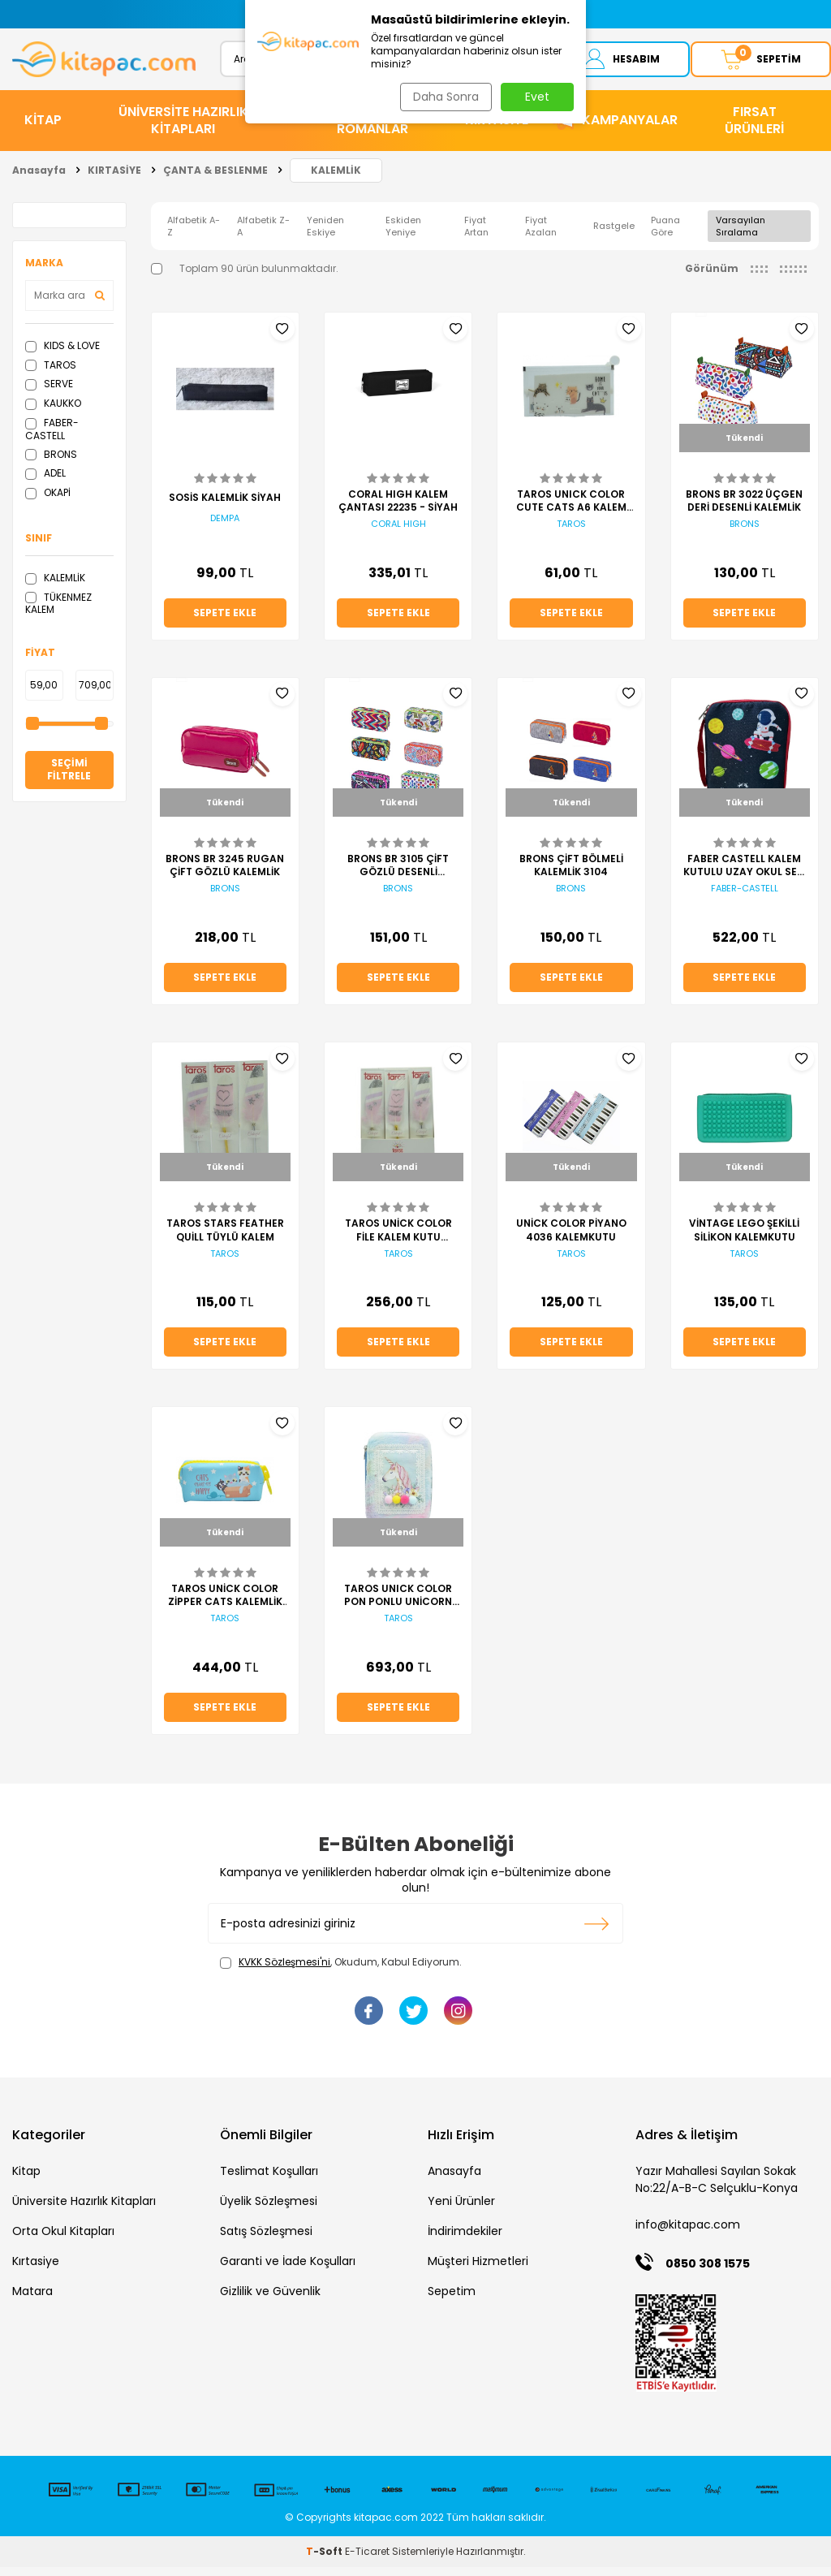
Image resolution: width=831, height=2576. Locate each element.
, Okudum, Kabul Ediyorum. (341, 1971)
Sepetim (452, 2300)
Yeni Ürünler (461, 2210)
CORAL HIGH (398, 533)
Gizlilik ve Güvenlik (270, 2300)
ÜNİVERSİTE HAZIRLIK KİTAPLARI (183, 129)
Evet (537, 96)
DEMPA (224, 527)
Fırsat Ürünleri (754, 129)
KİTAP (43, 129)
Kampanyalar (630, 129)
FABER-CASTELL (52, 438)
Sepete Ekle (224, 621)
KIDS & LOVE (62, 354)
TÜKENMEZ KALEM (58, 612)
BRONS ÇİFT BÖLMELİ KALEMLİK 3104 (571, 874)
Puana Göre (665, 235)
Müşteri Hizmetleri (478, 2270)
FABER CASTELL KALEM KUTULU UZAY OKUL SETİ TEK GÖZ (744, 874)
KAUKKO (53, 412)
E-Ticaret (367, 2560)
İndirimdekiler (465, 2240)
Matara (32, 2300)
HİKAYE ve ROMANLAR (372, 129)
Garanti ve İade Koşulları (287, 2270)
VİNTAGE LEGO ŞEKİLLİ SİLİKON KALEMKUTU (744, 1240)
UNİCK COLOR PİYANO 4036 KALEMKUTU (571, 1240)
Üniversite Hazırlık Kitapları (84, 2210)
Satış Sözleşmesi (266, 2240)
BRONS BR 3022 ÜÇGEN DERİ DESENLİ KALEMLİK (744, 510)
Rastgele (614, 235)
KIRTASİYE (496, 129)
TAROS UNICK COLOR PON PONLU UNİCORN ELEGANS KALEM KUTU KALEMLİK (398, 1604)
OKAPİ (48, 501)
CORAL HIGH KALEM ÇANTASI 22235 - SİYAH (398, 510)
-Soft (325, 2560)
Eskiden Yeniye (403, 235)
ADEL (45, 482)
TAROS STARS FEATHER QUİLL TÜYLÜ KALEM (225, 1240)
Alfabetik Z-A (263, 235)
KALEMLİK (336, 179)
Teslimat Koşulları (269, 2180)
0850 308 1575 (707, 2273)
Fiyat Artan (476, 235)
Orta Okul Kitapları (63, 2240)
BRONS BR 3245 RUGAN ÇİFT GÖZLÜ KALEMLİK (225, 874)
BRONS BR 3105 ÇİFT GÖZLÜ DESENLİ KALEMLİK (398, 874)
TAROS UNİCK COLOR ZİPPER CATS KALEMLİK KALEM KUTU (225, 1604)
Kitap (26, 2180)
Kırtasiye (35, 2270)
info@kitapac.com (687, 2233)
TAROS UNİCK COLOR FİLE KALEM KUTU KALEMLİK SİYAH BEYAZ (398, 1240)
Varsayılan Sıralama (740, 235)
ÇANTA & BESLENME (215, 179)
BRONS (51, 463)
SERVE (49, 393)
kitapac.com (386, 2526)
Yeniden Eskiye (325, 235)
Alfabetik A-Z (193, 235)
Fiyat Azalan (541, 235)
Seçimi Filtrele (69, 779)
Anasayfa (39, 179)
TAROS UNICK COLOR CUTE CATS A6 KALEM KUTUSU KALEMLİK (571, 510)
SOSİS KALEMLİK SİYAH (225, 507)
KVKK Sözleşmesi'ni (284, 1971)
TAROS (50, 374)
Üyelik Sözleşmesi (268, 2210)
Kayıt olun (597, 1933)
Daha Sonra (443, 96)
